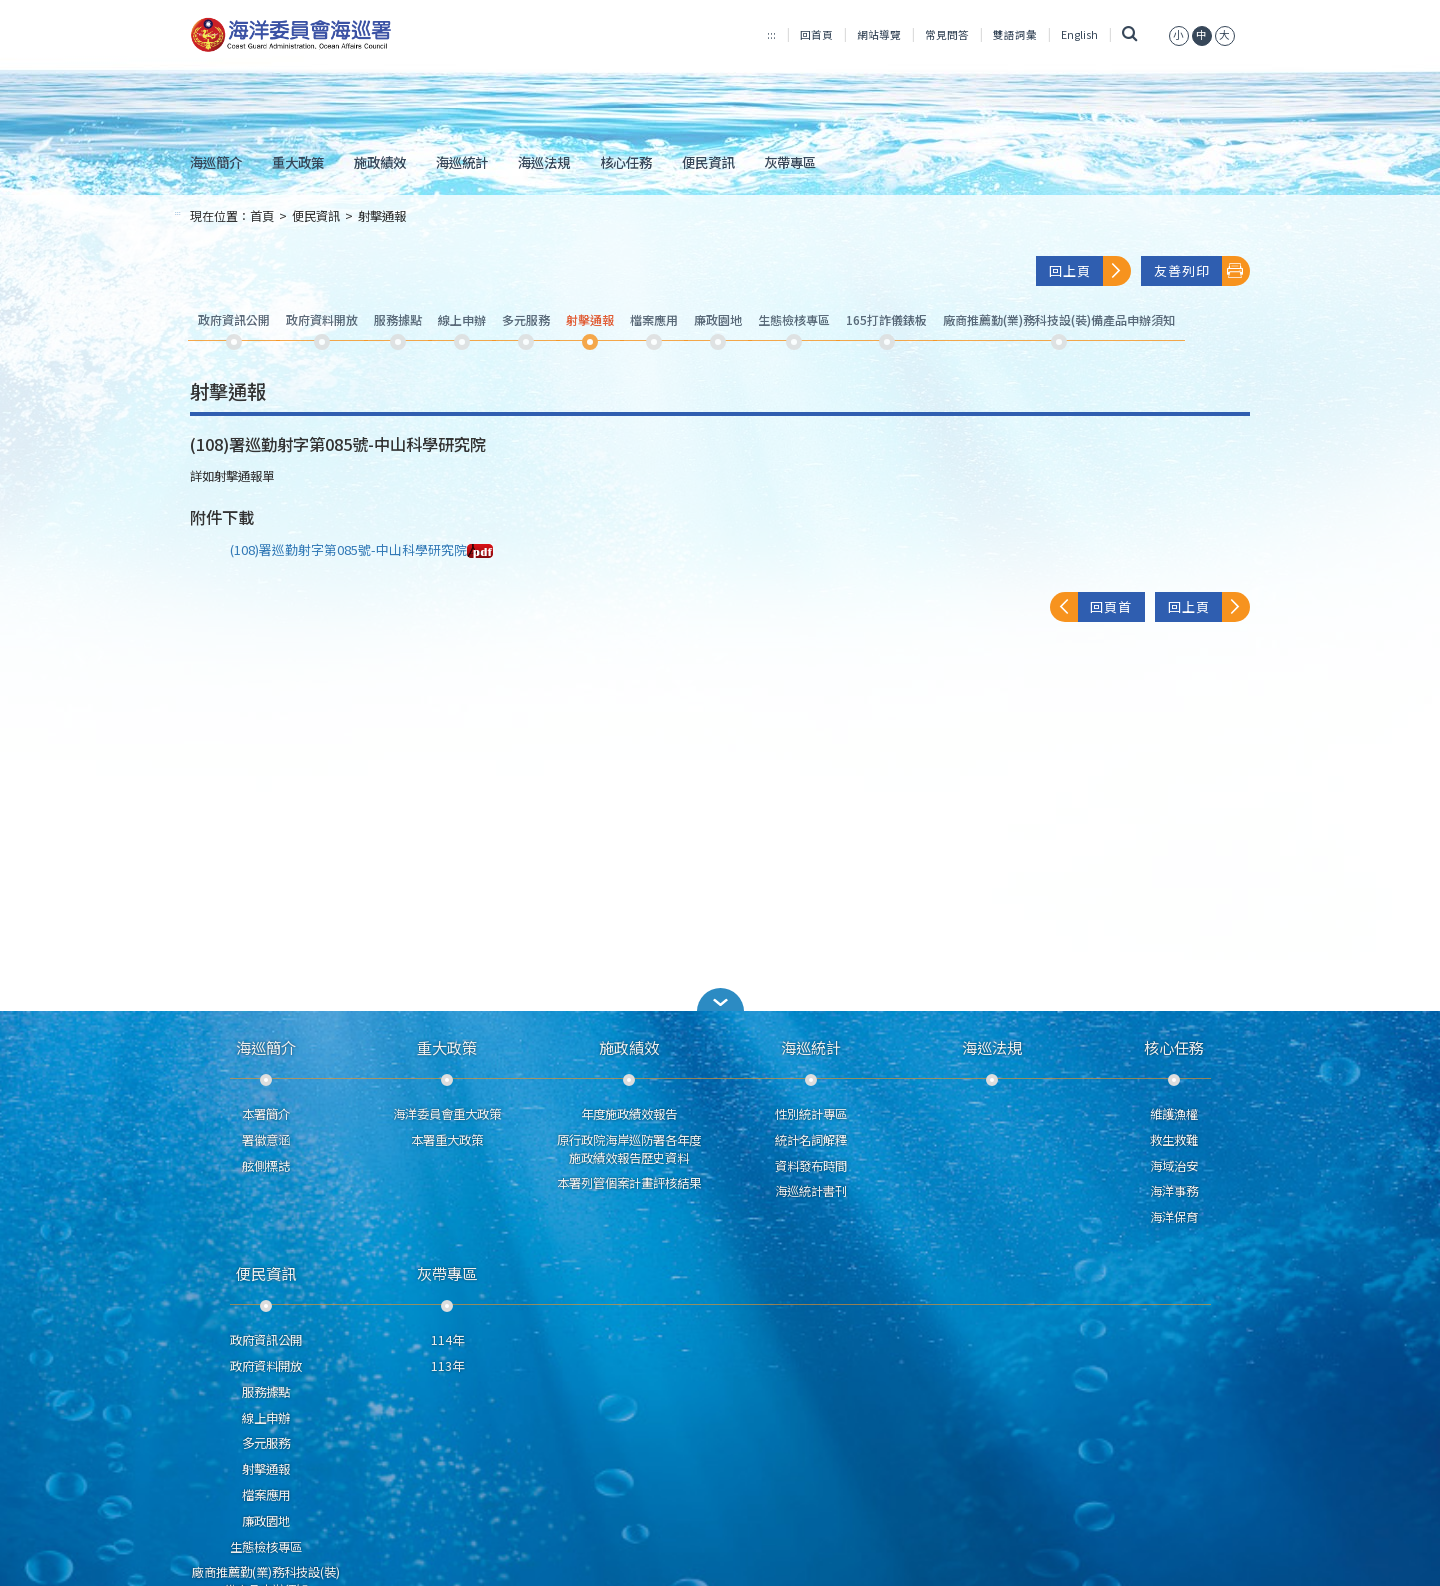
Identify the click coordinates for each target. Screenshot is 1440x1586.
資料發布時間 (811, 1166)
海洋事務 (1174, 1191)
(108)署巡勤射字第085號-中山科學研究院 (361, 549)
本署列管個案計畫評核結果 (629, 1183)
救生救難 (1174, 1140)
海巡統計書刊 (811, 1191)
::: (771, 34)
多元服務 (266, 1443)
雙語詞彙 (1015, 34)
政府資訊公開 (266, 1340)
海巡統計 (462, 162)
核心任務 (626, 162)
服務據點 (266, 1392)
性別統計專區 (811, 1114)
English (1079, 34)
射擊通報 (382, 216)
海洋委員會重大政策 (447, 1114)
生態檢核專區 (266, 1547)
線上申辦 (266, 1418)
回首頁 (816, 34)
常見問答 (947, 34)
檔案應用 (266, 1495)
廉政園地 (266, 1521)
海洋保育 (1174, 1217)
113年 (447, 1366)
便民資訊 (708, 162)
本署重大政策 (447, 1140)
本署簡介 (266, 1114)
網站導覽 (879, 34)
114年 (447, 1340)
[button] (720, 999)
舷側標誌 (266, 1166)
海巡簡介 (216, 162)
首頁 (262, 216)
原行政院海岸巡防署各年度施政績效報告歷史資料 (629, 1149)
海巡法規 (544, 162)
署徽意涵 (266, 1140)
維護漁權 (1174, 1114)
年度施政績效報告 (629, 1114)
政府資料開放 (266, 1366)
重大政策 (298, 162)
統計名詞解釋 (811, 1140)
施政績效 (380, 162)
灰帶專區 (790, 162)
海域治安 (1174, 1166)
